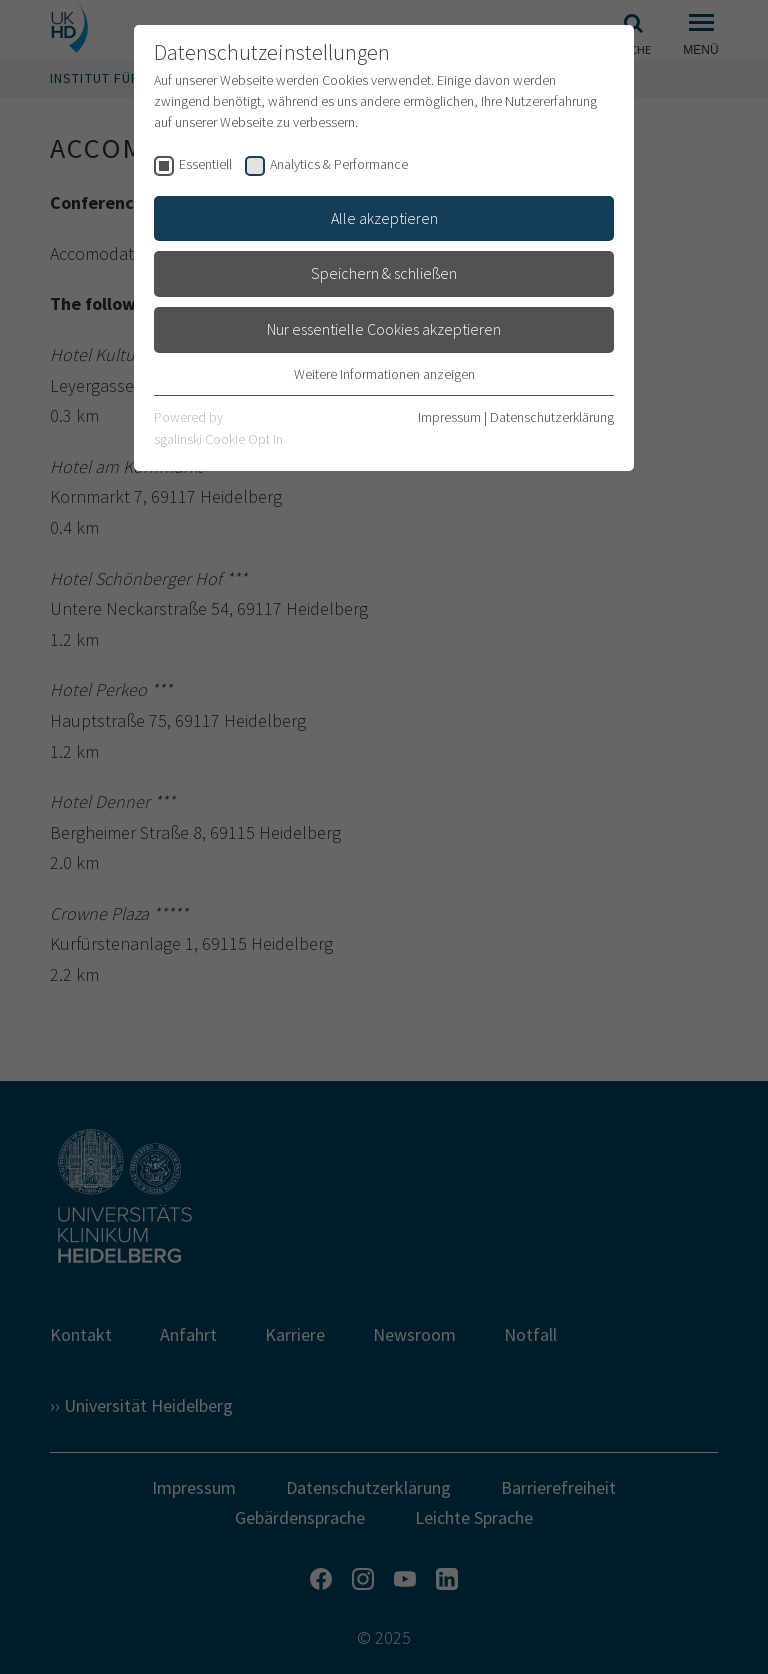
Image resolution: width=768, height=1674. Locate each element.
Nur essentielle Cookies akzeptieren (384, 329)
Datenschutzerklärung (552, 417)
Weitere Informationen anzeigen (384, 374)
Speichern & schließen (384, 273)
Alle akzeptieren (384, 218)
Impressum (449, 417)
